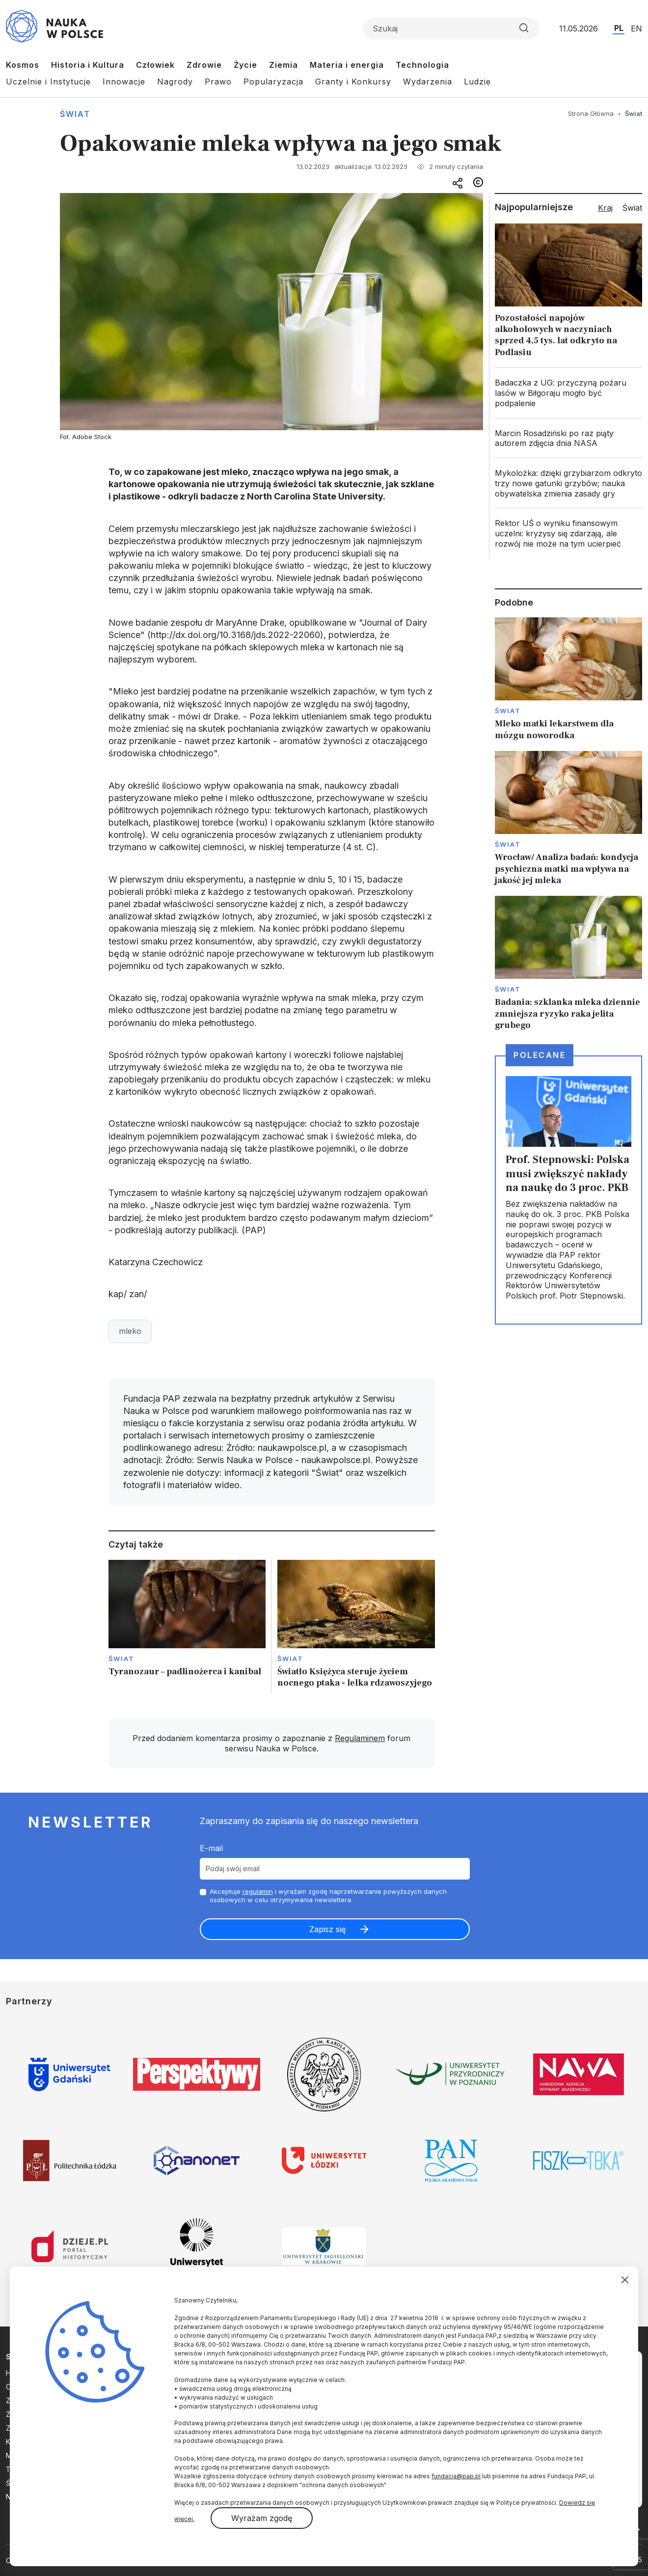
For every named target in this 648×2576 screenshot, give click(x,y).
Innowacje (124, 81)
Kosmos (22, 65)
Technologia (422, 65)
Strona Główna (591, 113)
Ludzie (477, 81)
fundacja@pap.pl (456, 2476)
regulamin (258, 1891)
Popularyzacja (273, 81)
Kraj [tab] (605, 208)
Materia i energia (347, 65)
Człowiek (155, 65)
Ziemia (283, 65)
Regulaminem (360, 1738)
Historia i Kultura (87, 65)
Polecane (539, 1055)
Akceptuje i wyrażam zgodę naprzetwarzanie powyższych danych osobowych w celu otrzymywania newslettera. (328, 1895)
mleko (130, 1331)
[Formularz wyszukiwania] (451, 28)
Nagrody (175, 81)
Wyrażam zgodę (261, 2518)
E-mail (211, 1848)
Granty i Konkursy (353, 81)
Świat (75, 114)
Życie (245, 65)
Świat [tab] (632, 208)
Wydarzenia (427, 81)
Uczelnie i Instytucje (48, 81)
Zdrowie (204, 65)
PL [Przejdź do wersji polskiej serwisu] (618, 28)
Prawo (218, 81)
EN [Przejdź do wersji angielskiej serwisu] (636, 28)
